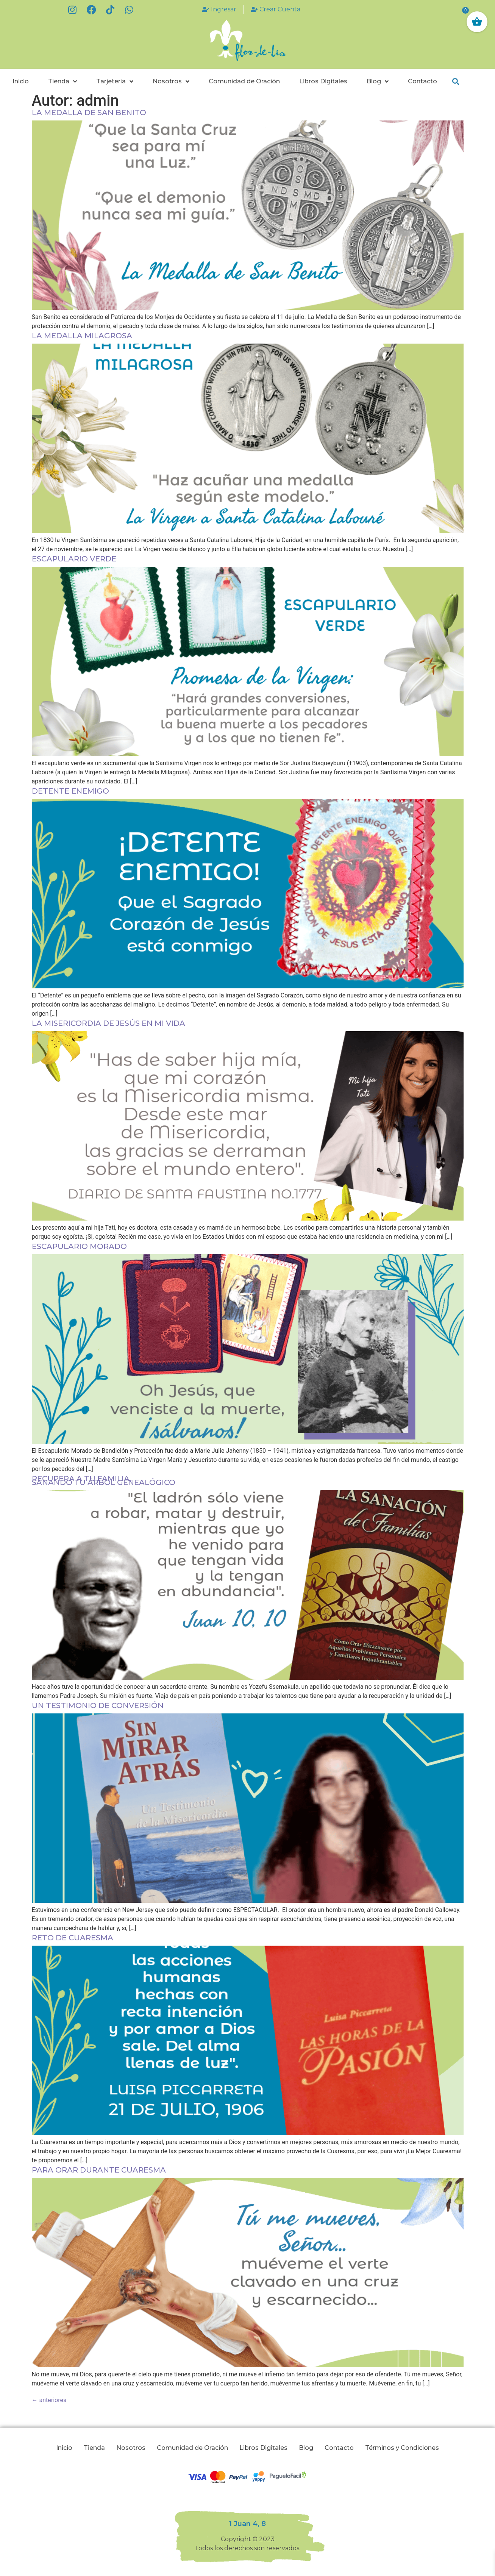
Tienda (62, 81)
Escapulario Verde (74, 558)
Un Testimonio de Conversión (98, 1705)
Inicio (20, 81)
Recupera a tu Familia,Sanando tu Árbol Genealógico (103, 1480)
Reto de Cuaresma (72, 1937)
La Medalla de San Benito (89, 112)
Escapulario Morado (79, 1246)
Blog (378, 81)
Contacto (422, 81)
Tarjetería (114, 81)
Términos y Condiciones (402, 2447)
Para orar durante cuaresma (99, 2169)
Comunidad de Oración (244, 81)
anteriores (49, 2400)
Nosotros (171, 81)
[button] (455, 81)
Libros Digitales (323, 81)
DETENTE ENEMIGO (70, 791)
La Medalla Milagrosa (82, 335)
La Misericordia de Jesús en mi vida (108, 1023)
